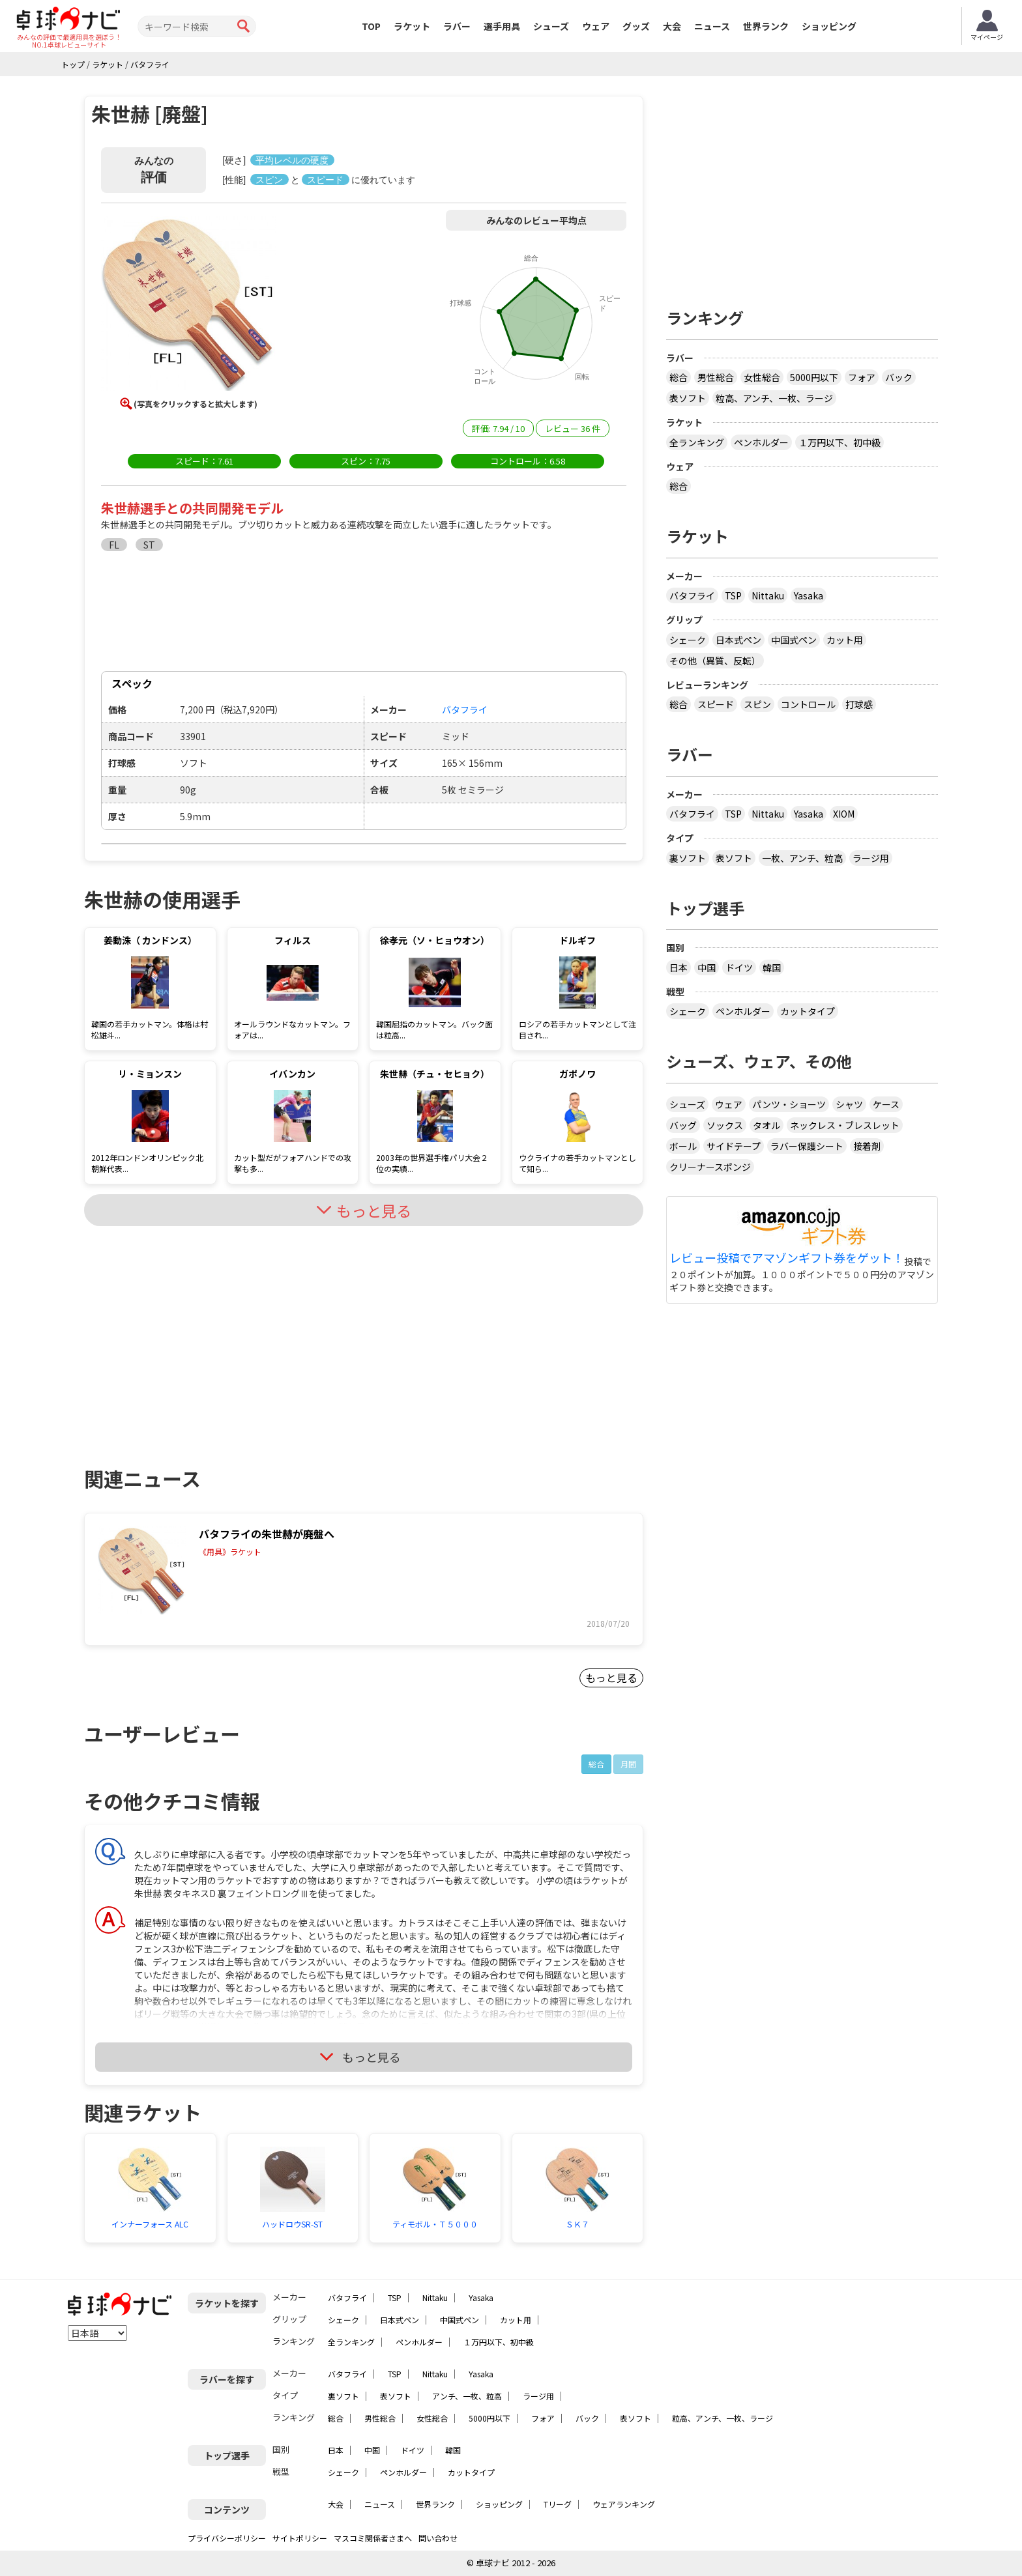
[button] (188, 305)
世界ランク (766, 26)
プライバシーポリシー (227, 2537)
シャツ (849, 1104)
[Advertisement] (195, 1333)
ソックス (725, 1125)
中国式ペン (794, 639)
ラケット (412, 26)
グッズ (636, 26)
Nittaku (768, 595)
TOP (371, 26)
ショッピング (829, 26)
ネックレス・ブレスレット (844, 1125)
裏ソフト (687, 858)
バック (898, 377)
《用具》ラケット (230, 1552)
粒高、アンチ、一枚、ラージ (774, 398)
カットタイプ (807, 1011)
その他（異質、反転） (715, 660)
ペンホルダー (761, 442)
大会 (672, 26)
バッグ (683, 1125)
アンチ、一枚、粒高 (467, 2395)
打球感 (859, 704)
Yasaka (808, 595)
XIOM (843, 813)
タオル (766, 1125)
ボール (683, 1145)
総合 (596, 1763)
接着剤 (867, 1145)
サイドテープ (734, 1145)
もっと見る (611, 1677)
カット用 (844, 639)
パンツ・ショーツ (789, 1104)
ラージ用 (871, 858)
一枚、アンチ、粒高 (802, 858)
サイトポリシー (299, 2537)
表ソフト (687, 398)
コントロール (808, 704)
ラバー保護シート (806, 1145)
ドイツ (739, 967)
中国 (706, 967)
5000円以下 (814, 377)
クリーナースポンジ (710, 1166)
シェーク (687, 639)
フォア (861, 377)
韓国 (772, 967)
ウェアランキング (623, 2504)
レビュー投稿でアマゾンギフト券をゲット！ (786, 1258)
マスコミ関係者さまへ (373, 2537)
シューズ (551, 26)
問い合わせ (438, 2537)
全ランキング (696, 442)
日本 (678, 967)
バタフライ (692, 595)
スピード (715, 704)
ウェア (595, 26)
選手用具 (502, 26)
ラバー (457, 26)
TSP (733, 595)
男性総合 (715, 377)
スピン (757, 704)
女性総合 (762, 377)
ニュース (712, 26)
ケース (886, 1104)
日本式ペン (738, 639)
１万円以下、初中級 (839, 442)
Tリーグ (558, 2504)
